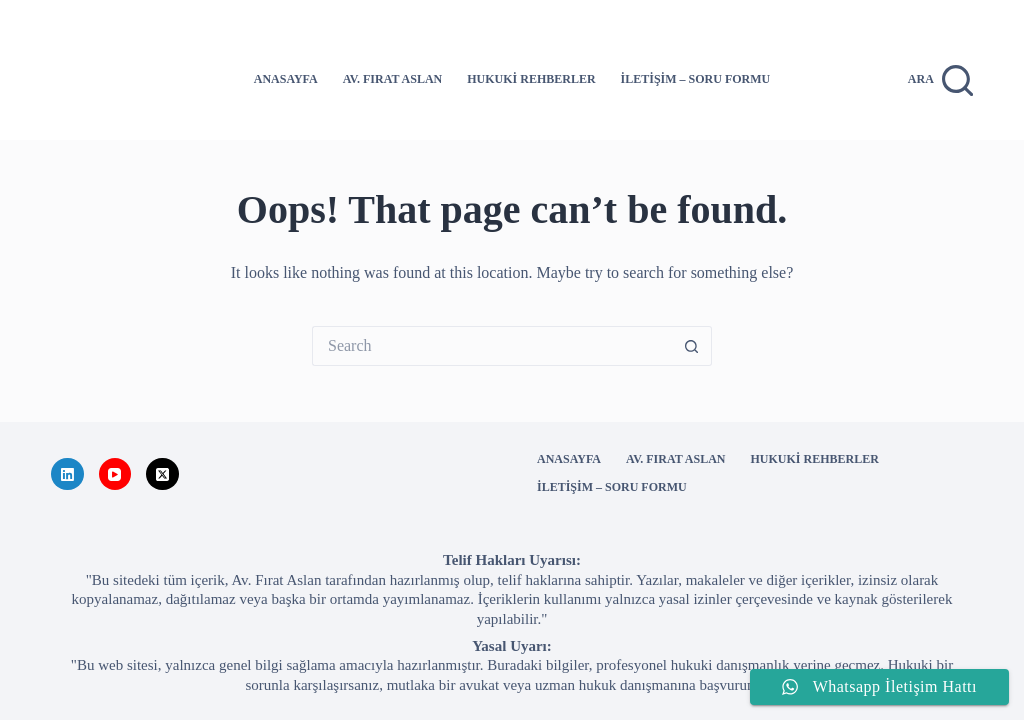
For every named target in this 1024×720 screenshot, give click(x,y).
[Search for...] (492, 346)
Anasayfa (286, 79)
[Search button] (692, 346)
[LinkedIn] (67, 474)
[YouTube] (115, 474)
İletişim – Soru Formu (696, 79)
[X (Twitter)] (162, 474)
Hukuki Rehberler (531, 79)
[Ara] (940, 80)
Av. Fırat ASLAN (392, 79)
